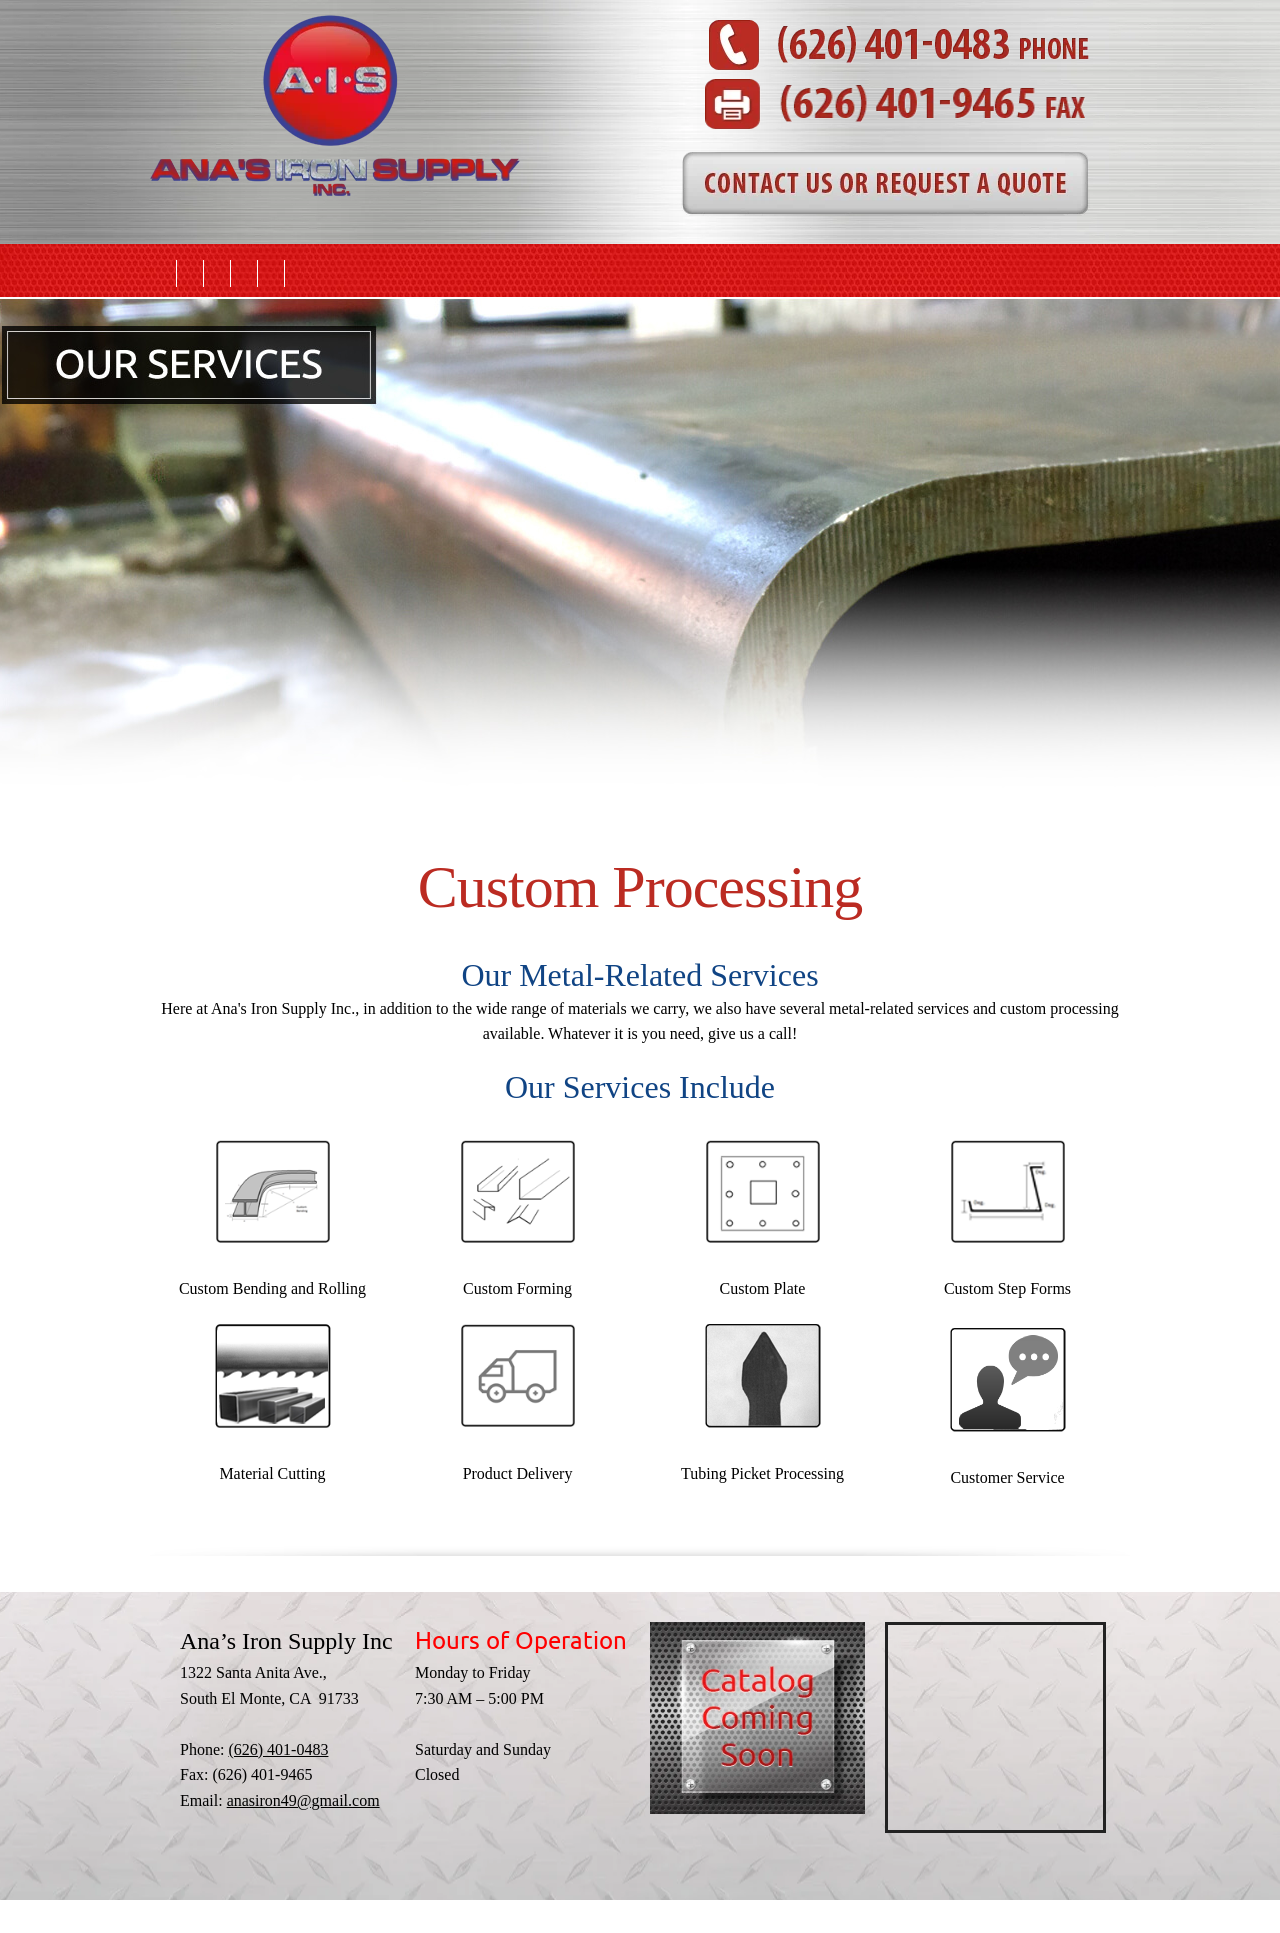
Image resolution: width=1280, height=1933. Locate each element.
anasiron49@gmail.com (303, 1800)
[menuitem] (163, 273)
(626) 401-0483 (278, 1749)
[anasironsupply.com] (335, 40)
